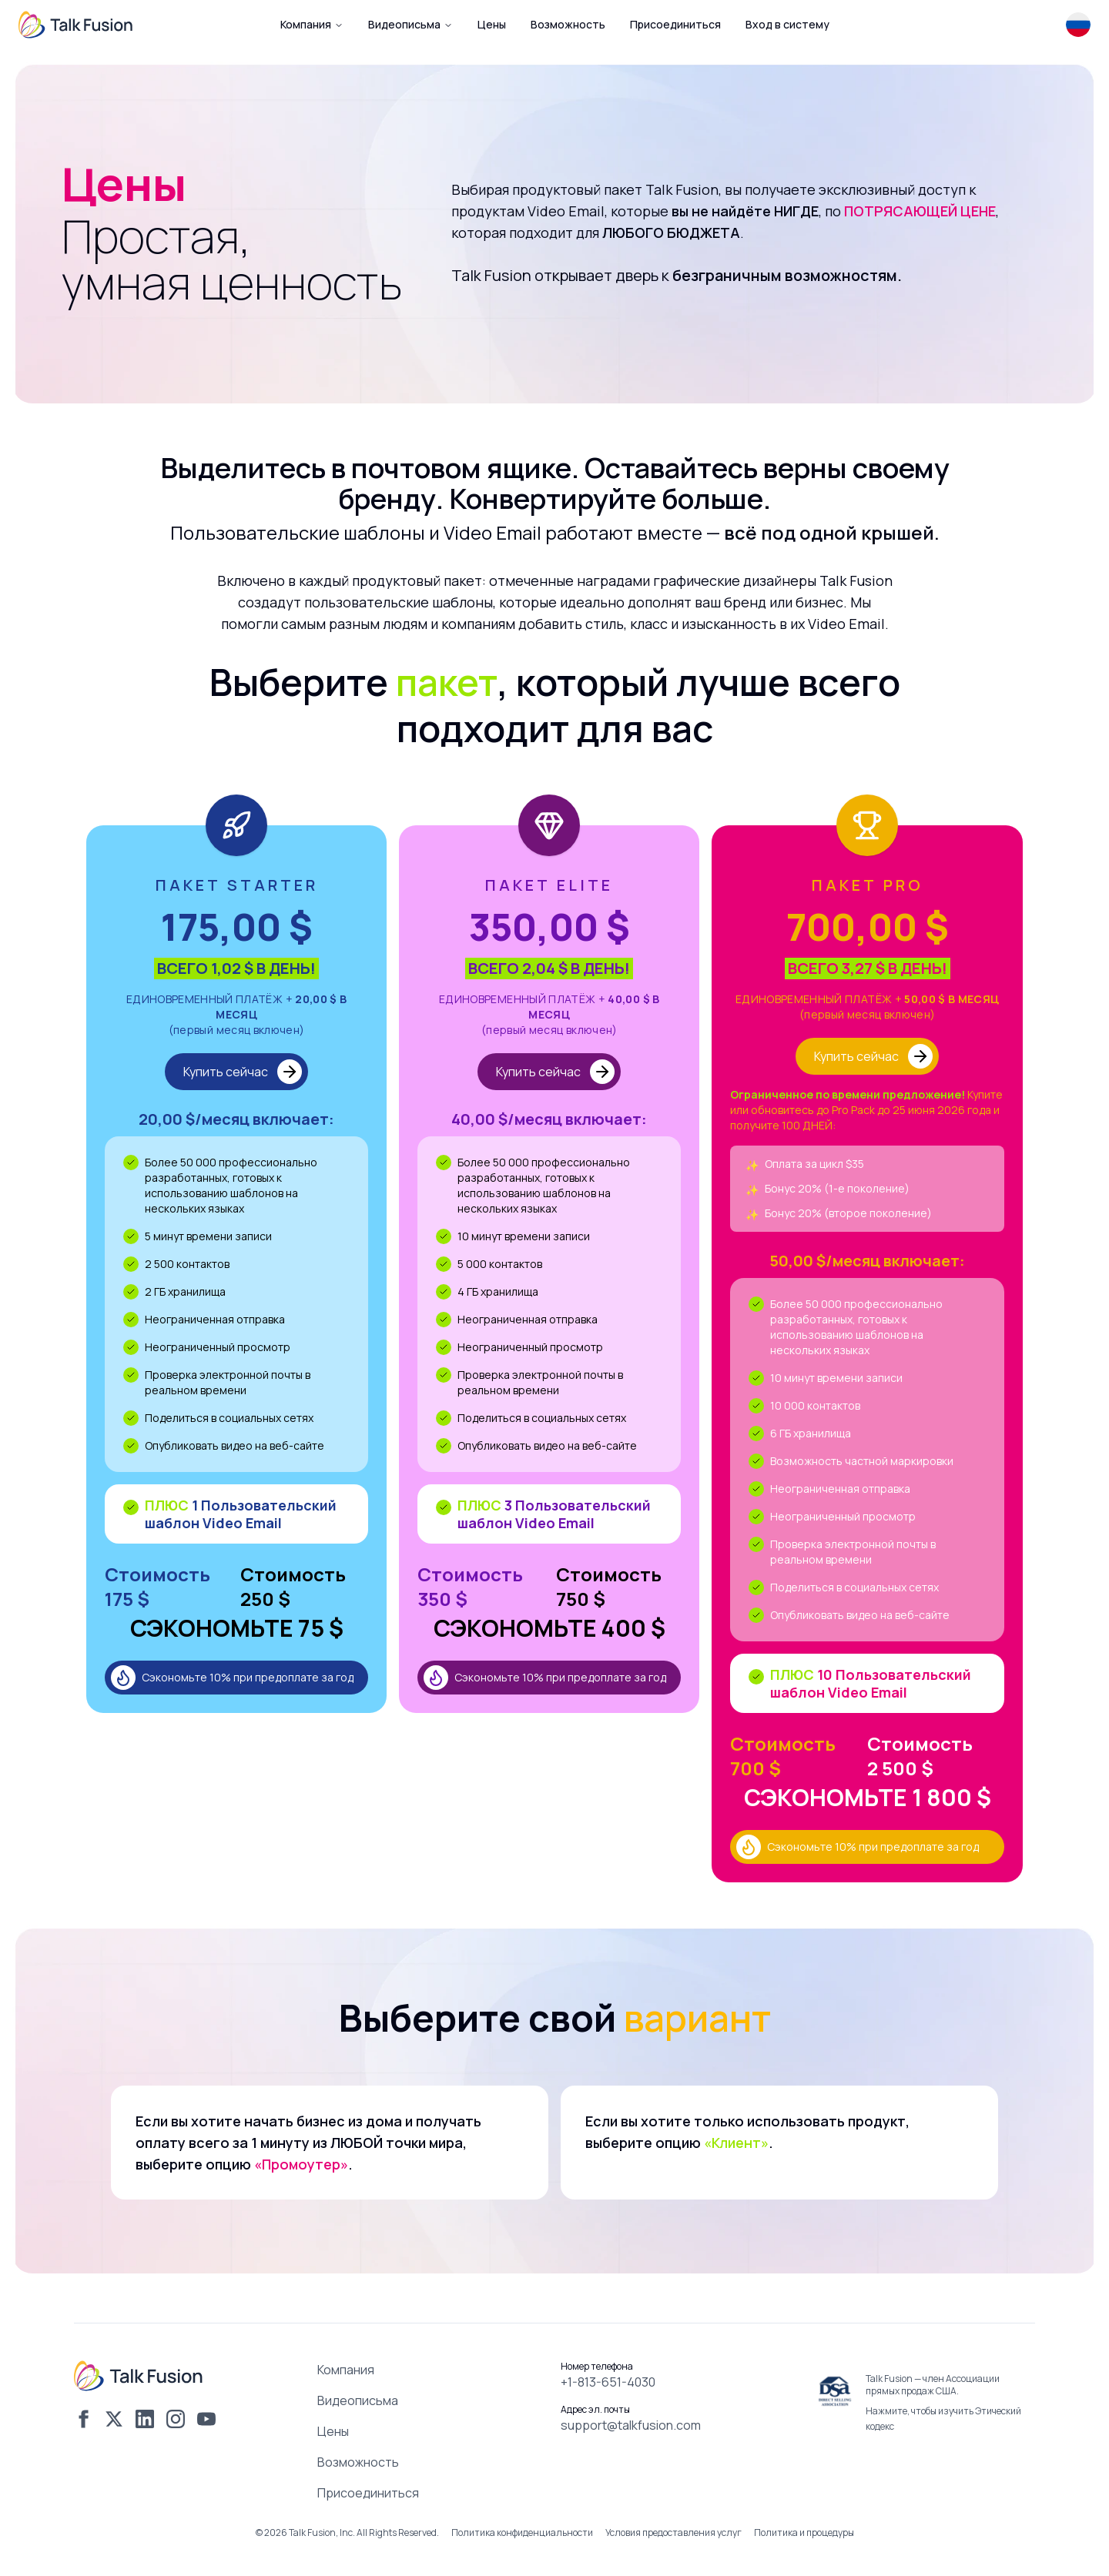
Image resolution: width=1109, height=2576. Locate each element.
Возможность (358, 2462)
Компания (311, 24)
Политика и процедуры (804, 2533)
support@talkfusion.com (631, 2425)
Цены (333, 2431)
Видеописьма (410, 24)
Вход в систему (787, 24)
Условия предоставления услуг (673, 2533)
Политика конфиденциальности (522, 2533)
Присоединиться (368, 2492)
